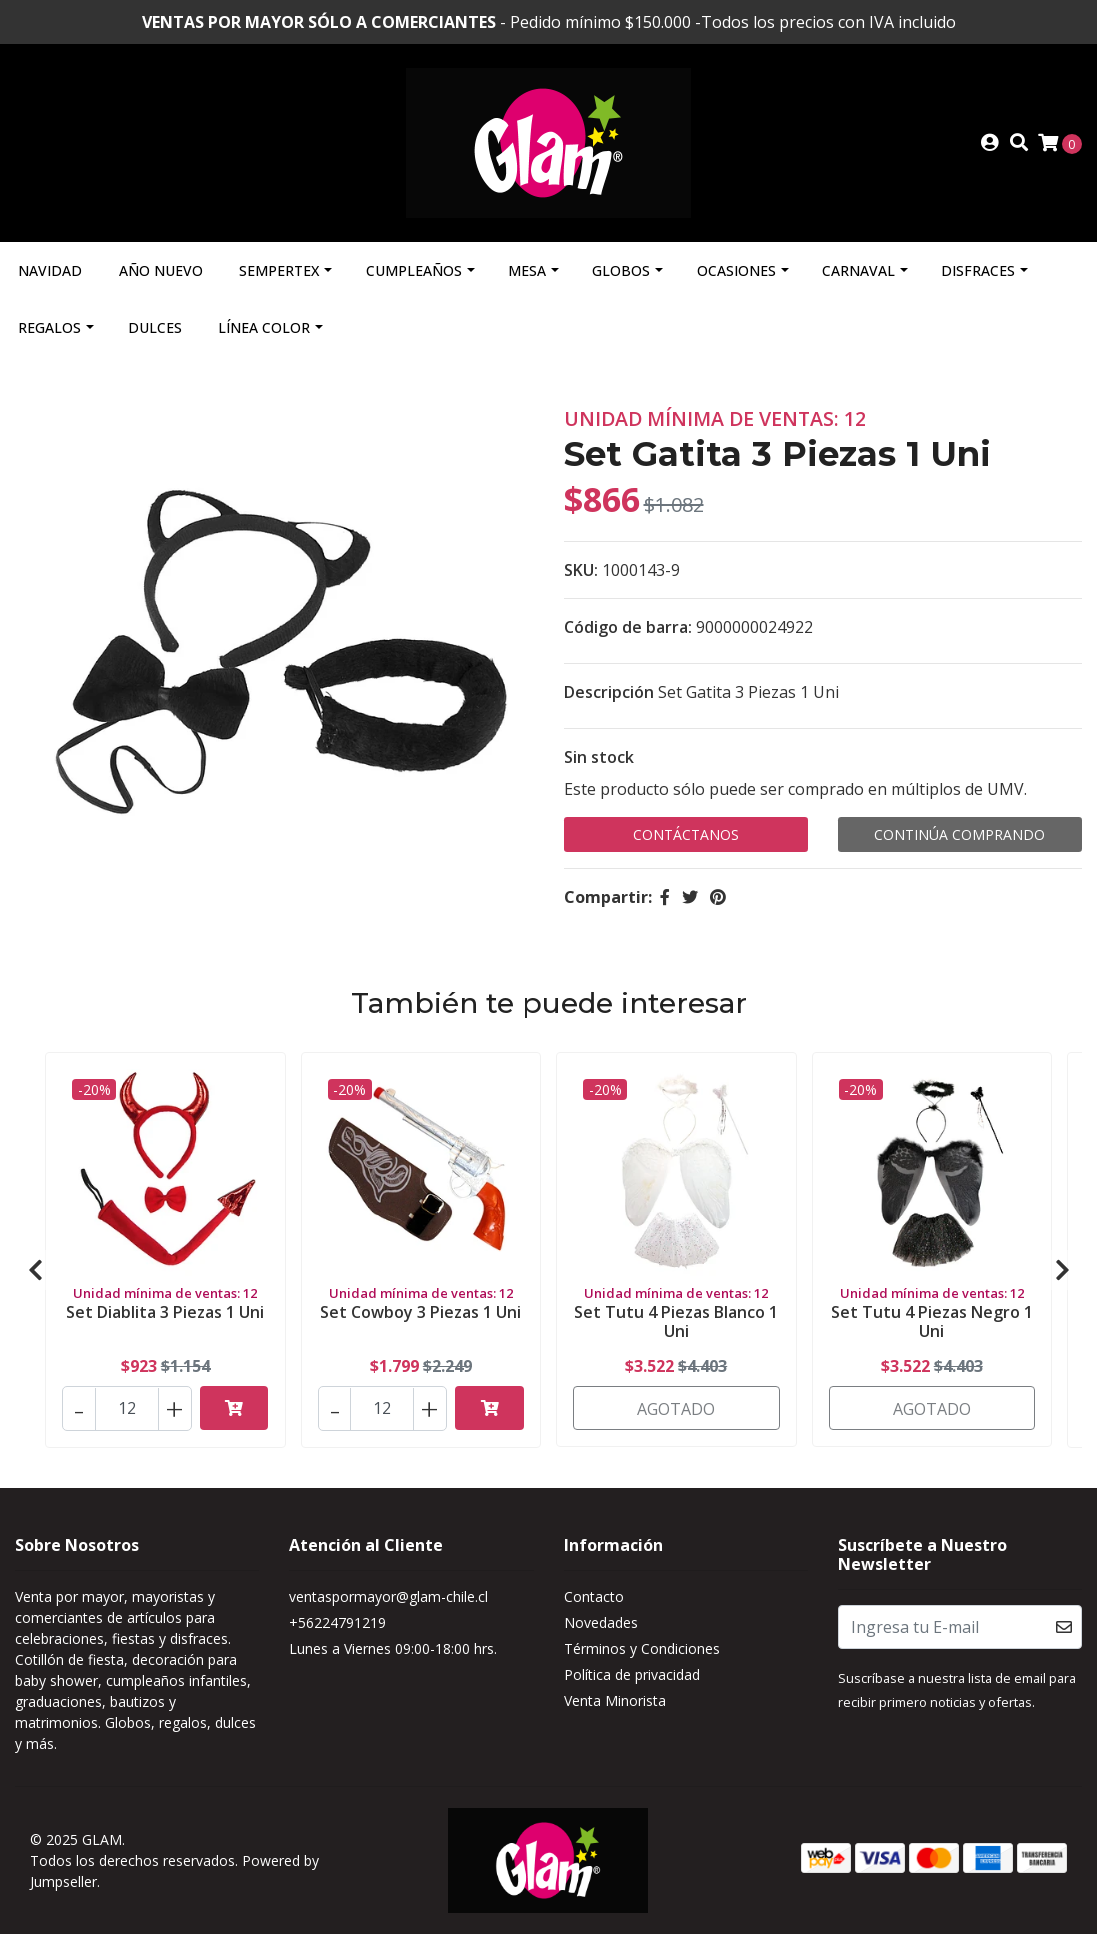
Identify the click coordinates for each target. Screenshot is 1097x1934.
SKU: (581, 570)
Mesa (527, 270)
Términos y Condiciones (642, 1648)
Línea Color (264, 327)
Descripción (609, 692)
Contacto (594, 1596)
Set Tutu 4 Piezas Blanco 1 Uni (676, 1321)
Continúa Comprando (959, 834)
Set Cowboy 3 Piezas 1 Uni (420, 1312)
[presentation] (35, 1270)
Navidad (50, 270)
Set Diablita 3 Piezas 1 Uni (165, 1312)
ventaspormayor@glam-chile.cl (388, 1596)
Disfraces (978, 270)
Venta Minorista (615, 1700)
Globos (621, 270)
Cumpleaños (414, 270)
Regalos (49, 327)
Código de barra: (628, 627)
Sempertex (279, 270)
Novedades (601, 1622)
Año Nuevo (161, 270)
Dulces (155, 327)
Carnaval (858, 270)
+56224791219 (337, 1622)
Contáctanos (686, 834)
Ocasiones (736, 270)
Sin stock (599, 757)
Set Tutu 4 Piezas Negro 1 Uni (932, 1321)
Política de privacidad (632, 1674)
